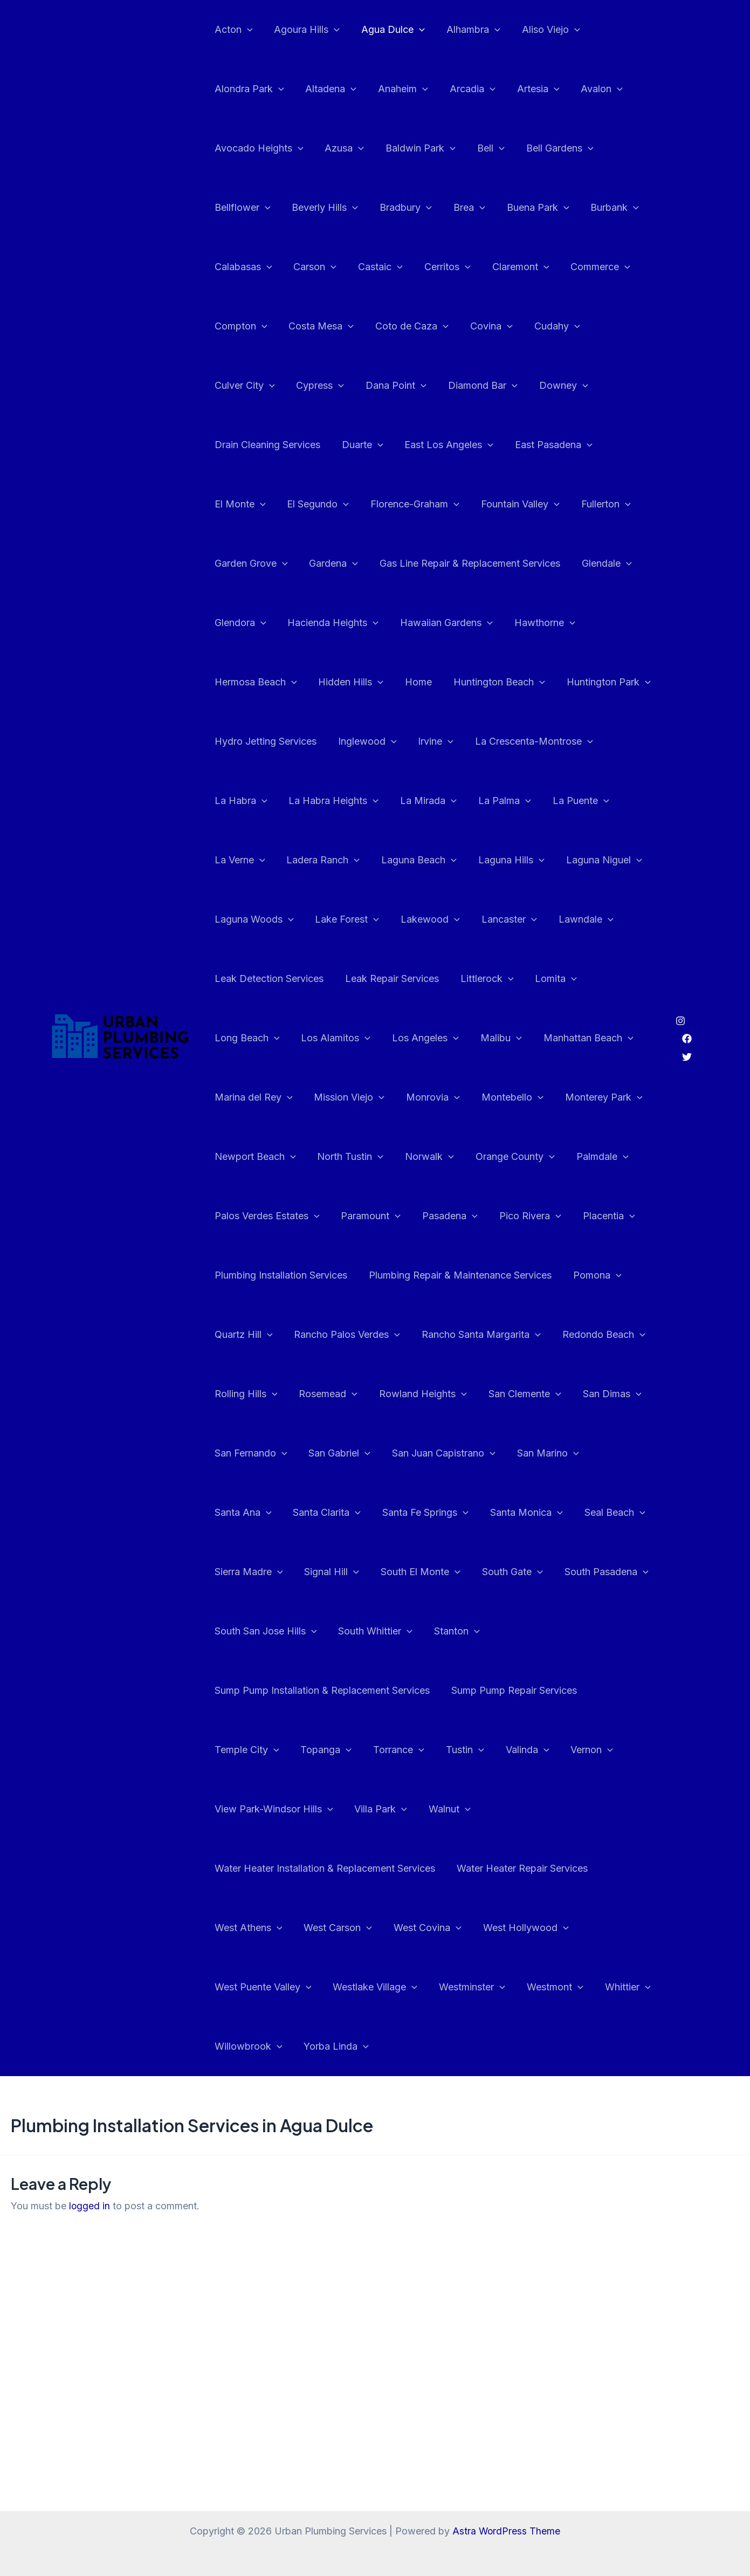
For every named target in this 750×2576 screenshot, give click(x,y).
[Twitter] (687, 1027)
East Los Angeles (318, 445)
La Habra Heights (523, 741)
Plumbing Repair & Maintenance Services (528, 1215)
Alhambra (466, 29)
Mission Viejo (455, 1038)
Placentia (240, 1216)
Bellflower (242, 207)
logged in (90, 2146)
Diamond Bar (395, 385)
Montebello (614, 1038)
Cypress (238, 385)
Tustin (602, 1690)
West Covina (422, 1868)
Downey (474, 385)
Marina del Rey (361, 1038)
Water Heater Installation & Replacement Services (324, 1809)
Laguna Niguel (337, 860)
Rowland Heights (520, 1334)
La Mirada (615, 741)
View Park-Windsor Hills (397, 1750)
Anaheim (398, 89)
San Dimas (334, 1394)
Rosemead (427, 1334)
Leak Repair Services (537, 919)
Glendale (439, 563)
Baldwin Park (415, 148)
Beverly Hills (321, 207)
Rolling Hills (347, 1334)
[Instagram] (680, 991)
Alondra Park (248, 89)
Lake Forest (525, 860)
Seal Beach (441, 1512)
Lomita (307, 978)
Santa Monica (355, 1512)
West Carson (334, 1868)
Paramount (439, 1156)
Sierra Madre (525, 1512)
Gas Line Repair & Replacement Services (304, 563)
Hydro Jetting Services (478, 682)
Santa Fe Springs (257, 1512)
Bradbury (400, 207)
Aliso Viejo (541, 29)
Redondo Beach (255, 1334)
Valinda (235, 1750)
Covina (484, 326)
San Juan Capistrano (265, 1453)
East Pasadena (421, 445)
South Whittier (251, 1631)
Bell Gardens (550, 148)
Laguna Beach (562, 800)
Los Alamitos (466, 978)
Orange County (604, 1097)
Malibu (627, 978)
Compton (240, 326)
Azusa (341, 148)
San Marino (367, 1453)
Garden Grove (525, 504)
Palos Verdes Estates (337, 1156)
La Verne (386, 800)
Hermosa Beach (446, 622)
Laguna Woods (433, 860)
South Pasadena (435, 1572)
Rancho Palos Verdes (412, 1275)
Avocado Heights (258, 148)
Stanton (330, 1631)
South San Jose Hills (547, 1572)
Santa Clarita (528, 1453)
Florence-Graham (258, 504)
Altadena (327, 89)
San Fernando (419, 1394)
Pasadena (516, 1156)
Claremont (511, 267)
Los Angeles (554, 978)
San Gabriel (507, 1394)
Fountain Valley (360, 504)
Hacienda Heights (599, 563)
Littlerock (240, 978)
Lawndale (315, 919)
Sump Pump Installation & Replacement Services (479, 1631)
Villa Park (502, 1750)
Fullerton (444, 504)
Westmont (547, 1927)
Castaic (375, 267)
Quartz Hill (310, 1275)
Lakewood (606, 860)
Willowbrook (247, 1987)
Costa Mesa (317, 326)
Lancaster (241, 919)
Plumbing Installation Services (351, 1215)
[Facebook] (687, 1009)
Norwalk (521, 1097)
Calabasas (242, 267)
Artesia (528, 89)
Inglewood (578, 682)
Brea (462, 207)
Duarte (234, 445)
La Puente (313, 800)
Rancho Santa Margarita (543, 1275)
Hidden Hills (540, 622)
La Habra (431, 741)
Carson (311, 267)
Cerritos (440, 267)
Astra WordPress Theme (506, 2531)
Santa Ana (445, 1453)
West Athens (247, 1868)
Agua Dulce (387, 29)
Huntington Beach (259, 682)
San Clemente (250, 1394)
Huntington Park (366, 682)
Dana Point (310, 385)
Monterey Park (252, 1097)
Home (605, 622)
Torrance (538, 1690)
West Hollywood (518, 1868)
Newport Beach (350, 1097)
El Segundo (581, 445)
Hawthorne (355, 622)
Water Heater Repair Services (518, 1809)
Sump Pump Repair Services (276, 1690)
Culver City (619, 326)
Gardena (605, 504)
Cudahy (547, 326)
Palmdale (240, 1156)
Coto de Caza (406, 326)
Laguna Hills (247, 860)
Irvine (231, 741)
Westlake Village (371, 1927)
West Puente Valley (262, 1927)
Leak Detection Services (416, 919)
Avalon (590, 89)
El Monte (505, 445)
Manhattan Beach (259, 1038)
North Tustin (444, 1097)
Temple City (391, 1690)
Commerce (588, 267)
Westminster (467, 1927)
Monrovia (537, 1038)
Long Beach (379, 978)
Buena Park (528, 207)
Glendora (508, 563)
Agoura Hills (303, 29)
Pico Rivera (594, 1156)
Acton (233, 29)
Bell (483, 148)
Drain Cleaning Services (571, 385)
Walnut (569, 1750)
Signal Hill (606, 1512)
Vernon (297, 1750)
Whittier (618, 1927)
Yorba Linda (333, 1987)
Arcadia (465, 89)
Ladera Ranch (468, 800)
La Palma (240, 800)
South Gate (342, 1572)
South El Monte (253, 1572)
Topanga (467, 1690)
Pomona (238, 1275)
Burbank (603, 207)
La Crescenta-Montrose (327, 741)
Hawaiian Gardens (260, 622)
